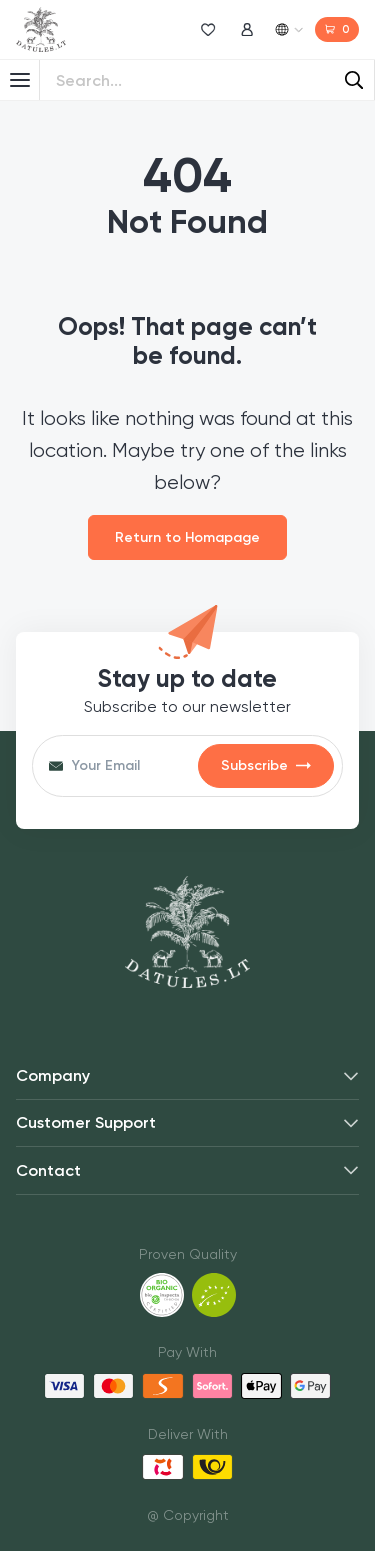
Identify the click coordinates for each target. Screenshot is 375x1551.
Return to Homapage (187, 537)
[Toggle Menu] (20, 80)
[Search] (354, 80)
